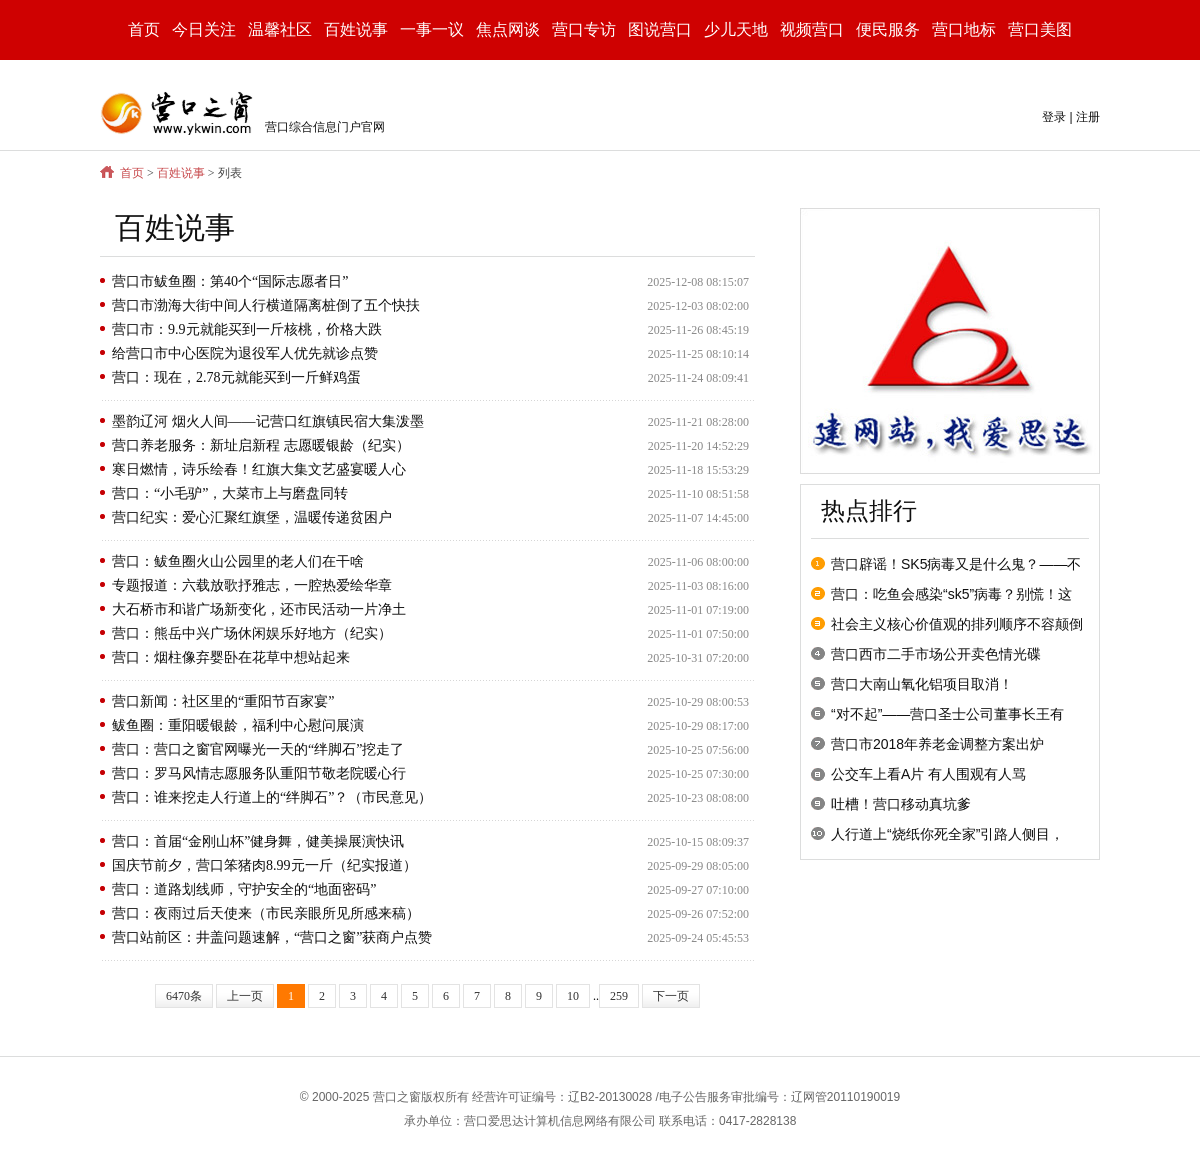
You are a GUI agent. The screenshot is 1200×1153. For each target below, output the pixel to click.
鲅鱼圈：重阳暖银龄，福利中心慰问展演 (238, 725)
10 (573, 996)
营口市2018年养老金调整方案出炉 (937, 744)
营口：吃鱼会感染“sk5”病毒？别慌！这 (951, 594)
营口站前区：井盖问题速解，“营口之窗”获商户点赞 (272, 937)
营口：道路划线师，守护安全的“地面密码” (244, 889)
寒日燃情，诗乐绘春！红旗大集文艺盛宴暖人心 (259, 469)
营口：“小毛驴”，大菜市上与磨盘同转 (230, 493)
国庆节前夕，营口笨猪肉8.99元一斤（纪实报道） (264, 865)
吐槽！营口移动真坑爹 (901, 804)
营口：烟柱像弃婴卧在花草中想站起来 (231, 657)
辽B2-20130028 (610, 1097)
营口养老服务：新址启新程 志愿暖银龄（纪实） (261, 445)
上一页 (245, 996)
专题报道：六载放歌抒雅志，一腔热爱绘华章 (252, 585)
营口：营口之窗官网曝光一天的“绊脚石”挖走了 (258, 749)
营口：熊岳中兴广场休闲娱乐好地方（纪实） (252, 633)
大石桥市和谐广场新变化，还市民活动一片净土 (259, 609)
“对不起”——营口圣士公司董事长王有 (947, 714)
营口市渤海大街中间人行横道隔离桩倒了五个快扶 (266, 305)
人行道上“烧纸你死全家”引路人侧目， (947, 834)
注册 (1088, 117)
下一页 (671, 996)
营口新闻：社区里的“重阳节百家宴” (223, 701)
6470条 (184, 996)
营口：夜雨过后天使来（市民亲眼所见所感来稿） (266, 913)
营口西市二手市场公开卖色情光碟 (936, 654)
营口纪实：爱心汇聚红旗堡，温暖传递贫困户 (252, 517)
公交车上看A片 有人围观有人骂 (928, 774)
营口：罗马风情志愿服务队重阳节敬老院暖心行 (259, 773)
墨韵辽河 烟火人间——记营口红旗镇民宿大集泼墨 (268, 421)
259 (619, 996)
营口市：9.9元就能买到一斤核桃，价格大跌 (247, 329)
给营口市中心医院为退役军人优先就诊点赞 (245, 353)
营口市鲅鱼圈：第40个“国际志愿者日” (230, 281)
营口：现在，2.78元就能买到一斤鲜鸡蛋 (236, 377)
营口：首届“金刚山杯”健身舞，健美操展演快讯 (258, 841)
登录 (1054, 117)
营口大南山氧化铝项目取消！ (922, 684)
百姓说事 (181, 173)
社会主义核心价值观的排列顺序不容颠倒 (957, 624)
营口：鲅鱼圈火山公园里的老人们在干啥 (238, 561)
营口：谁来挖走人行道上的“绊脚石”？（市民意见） (272, 797)
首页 (144, 29)
